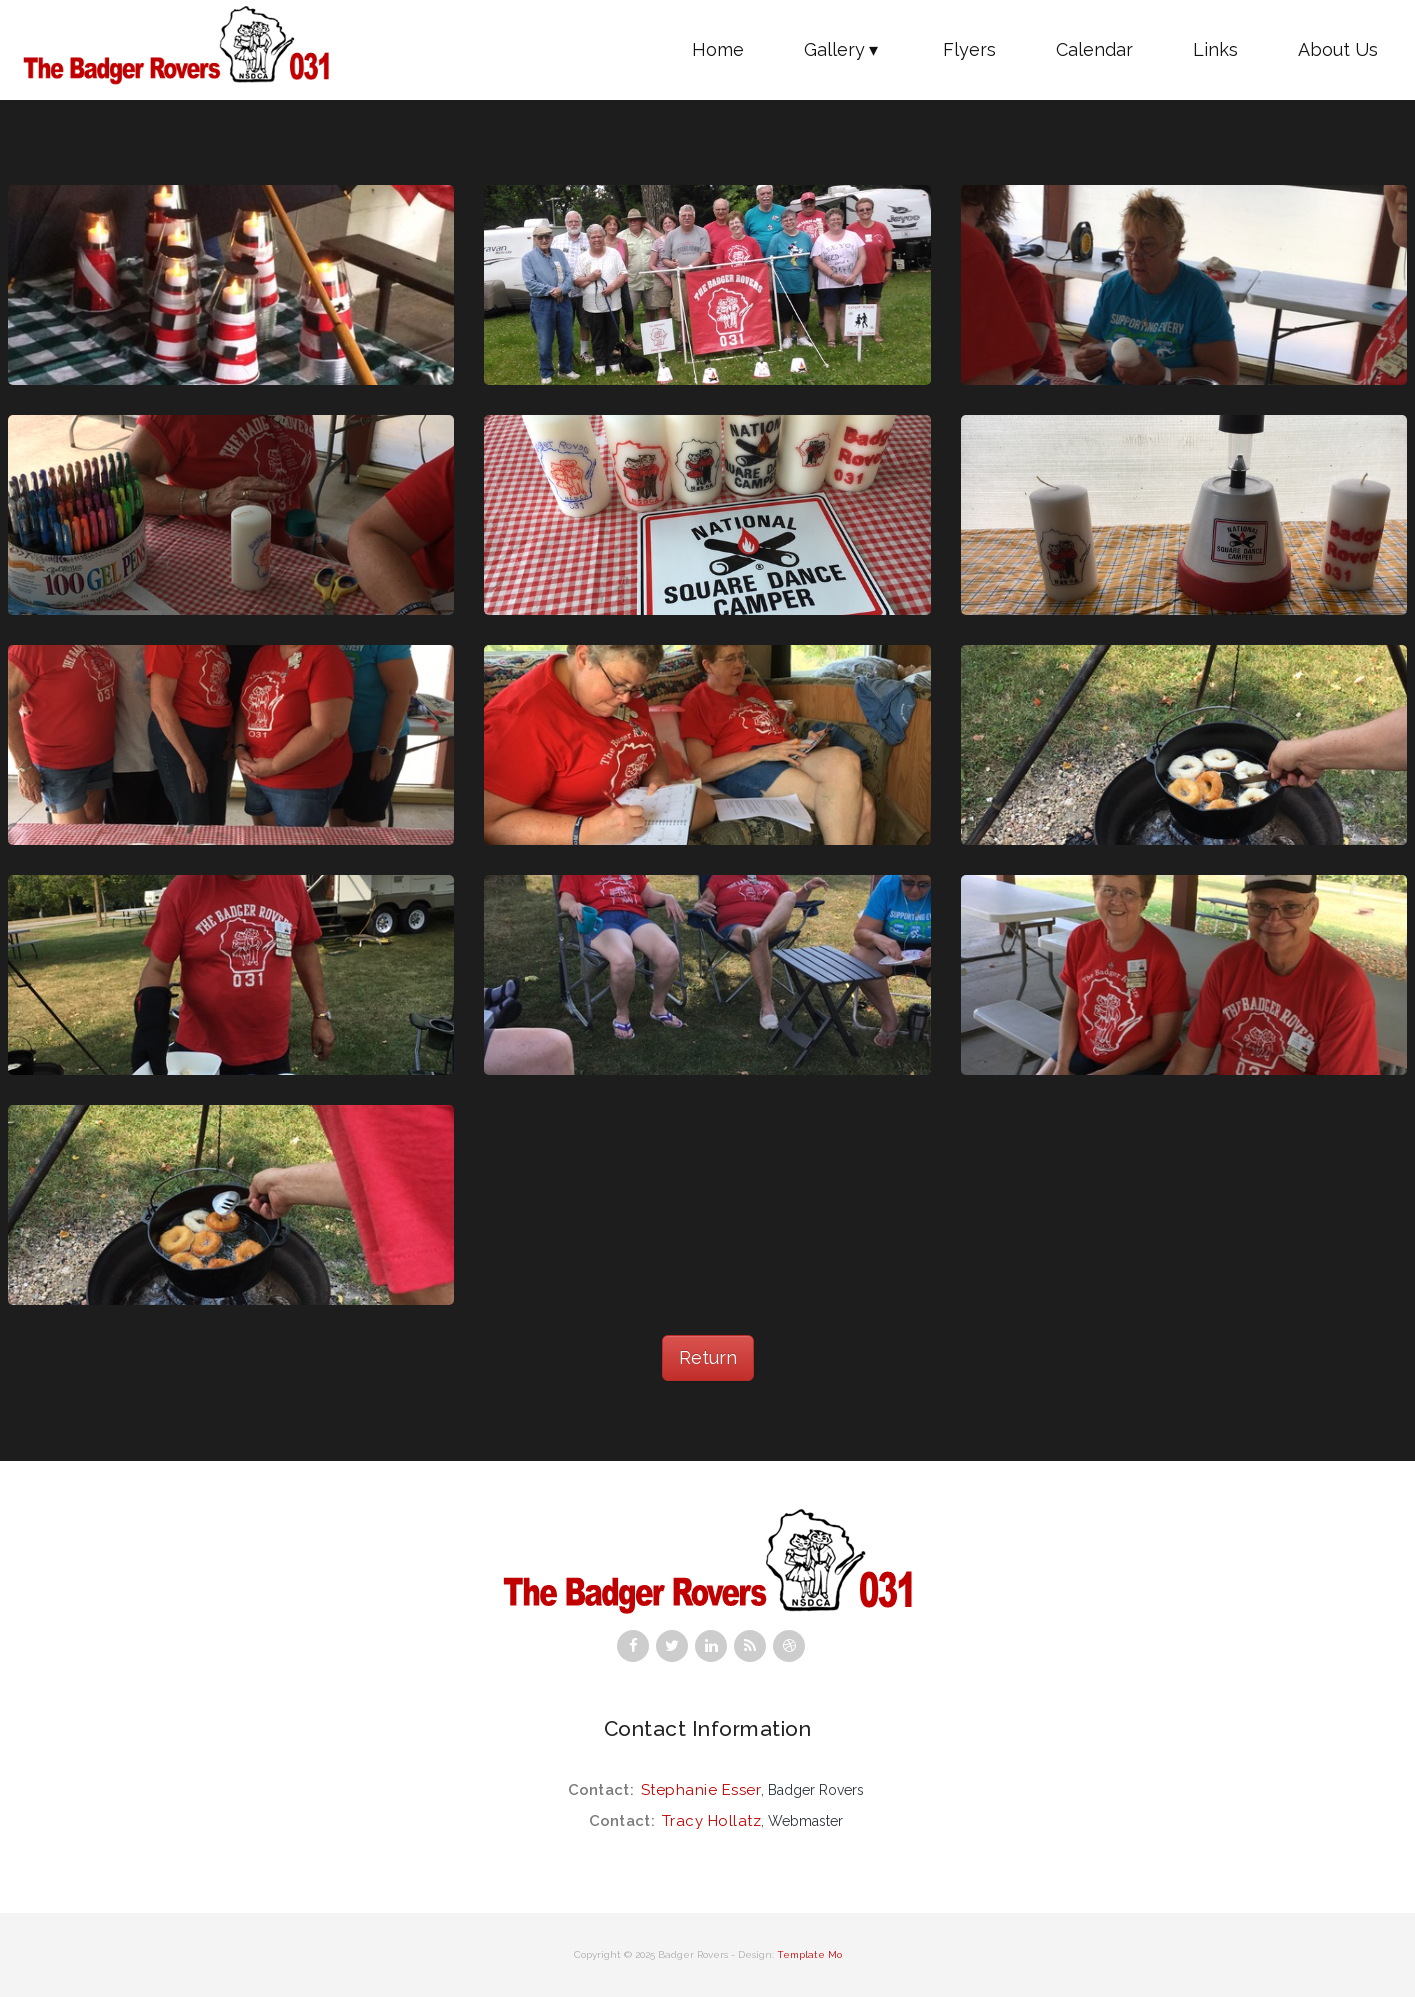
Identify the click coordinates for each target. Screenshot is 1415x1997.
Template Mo (809, 1954)
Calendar (1094, 49)
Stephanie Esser (701, 1790)
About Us (1338, 49)
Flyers (969, 49)
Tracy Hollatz (712, 1821)
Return (708, 1357)
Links (1215, 49)
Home (718, 49)
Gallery (843, 49)
